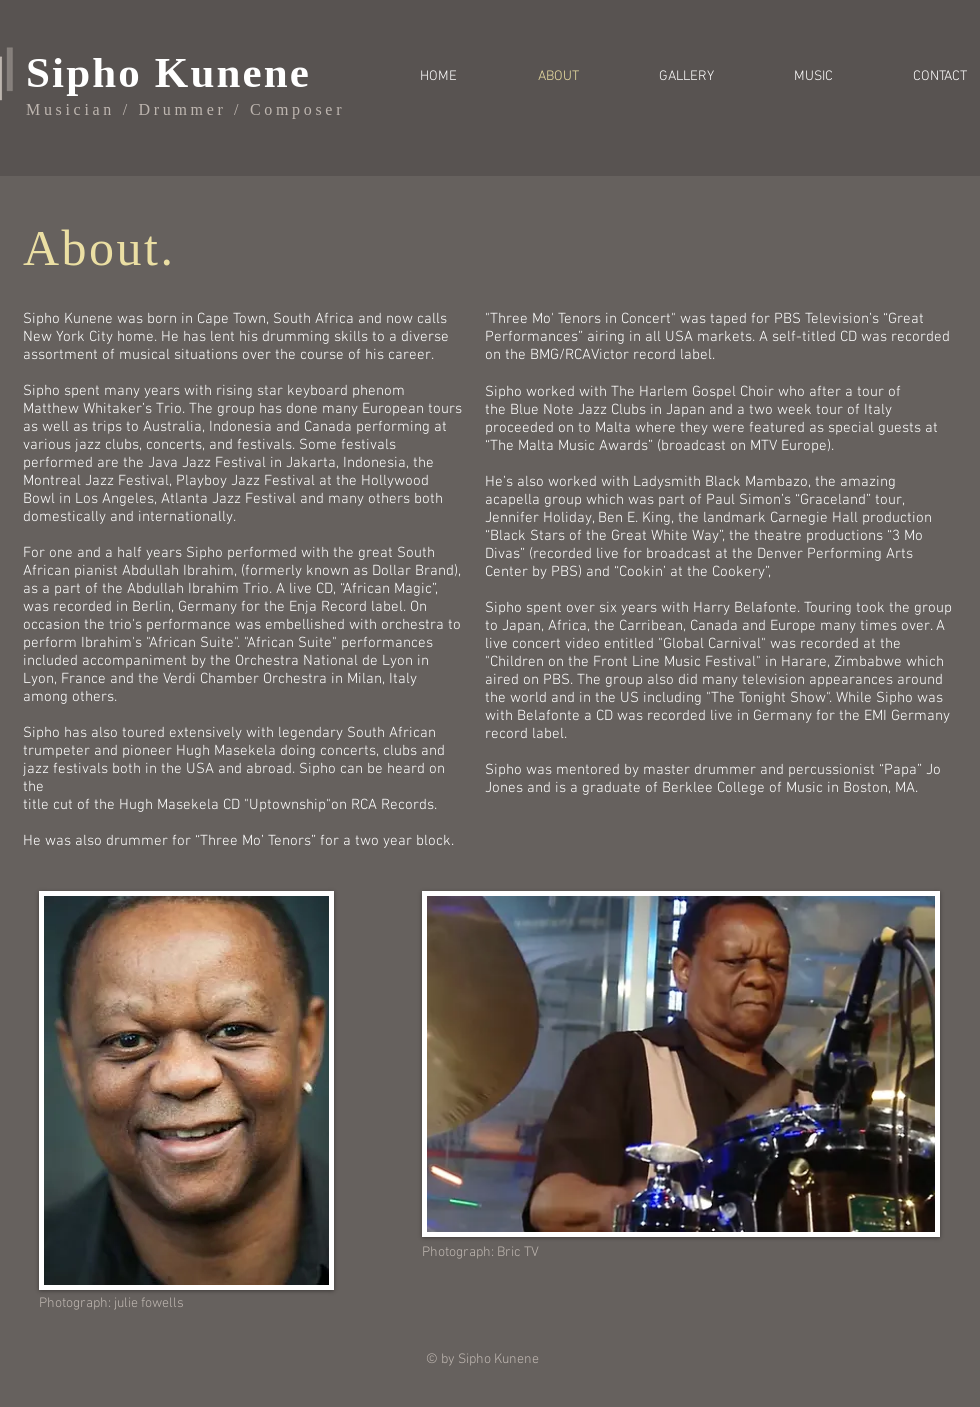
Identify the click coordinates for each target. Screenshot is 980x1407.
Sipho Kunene (168, 72)
